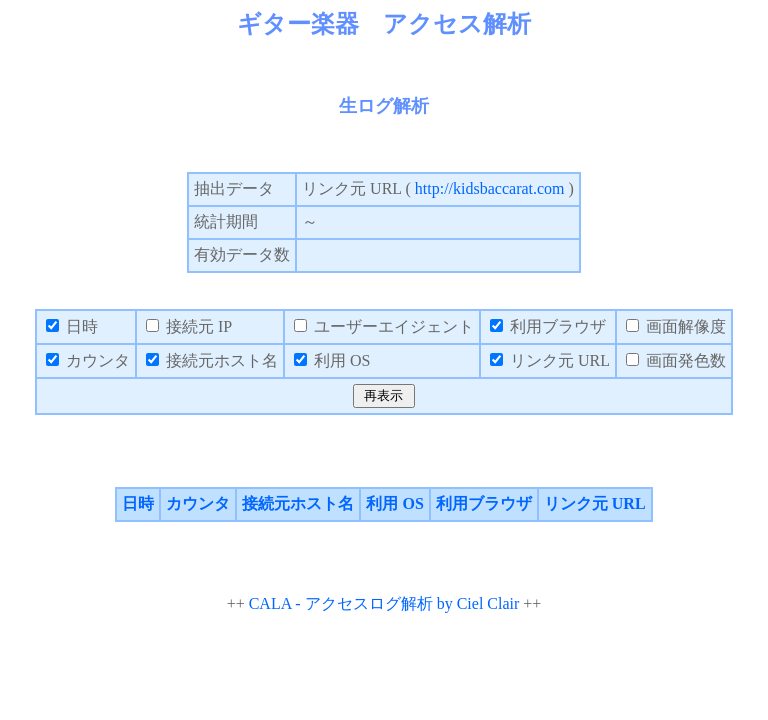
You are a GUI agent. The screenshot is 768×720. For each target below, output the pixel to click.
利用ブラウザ (484, 503)
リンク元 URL (595, 503)
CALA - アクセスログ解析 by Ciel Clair (384, 603)
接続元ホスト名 (298, 503)
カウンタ (198, 503)
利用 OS (394, 503)
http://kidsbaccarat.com (490, 188)
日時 (138, 503)
